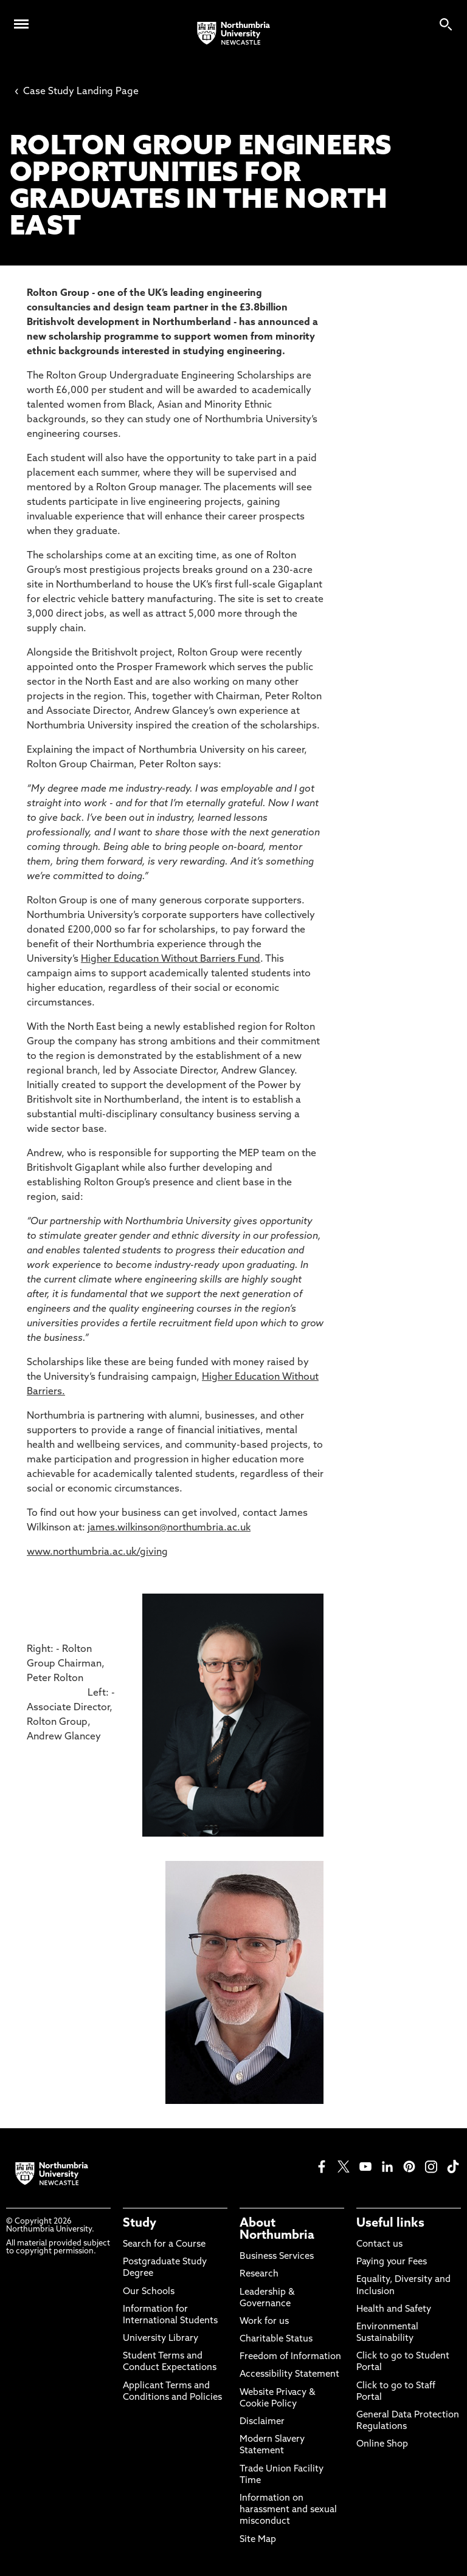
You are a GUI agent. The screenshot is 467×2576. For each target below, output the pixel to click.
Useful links (390, 2224)
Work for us (264, 2321)
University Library (160, 2338)
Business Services (277, 2256)
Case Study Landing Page (77, 92)
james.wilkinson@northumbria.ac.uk (169, 1528)
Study (139, 2224)
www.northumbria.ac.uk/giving (97, 1552)
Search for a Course (164, 2244)
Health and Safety (393, 2309)
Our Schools (149, 2292)
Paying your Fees (391, 2262)
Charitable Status (276, 2339)
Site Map (258, 2539)
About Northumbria (277, 2230)
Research (259, 2274)
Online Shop (382, 2444)
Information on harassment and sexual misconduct (288, 2510)
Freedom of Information (290, 2357)
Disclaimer (262, 2422)
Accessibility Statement (289, 2374)
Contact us (379, 2244)
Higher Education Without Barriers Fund (170, 959)
